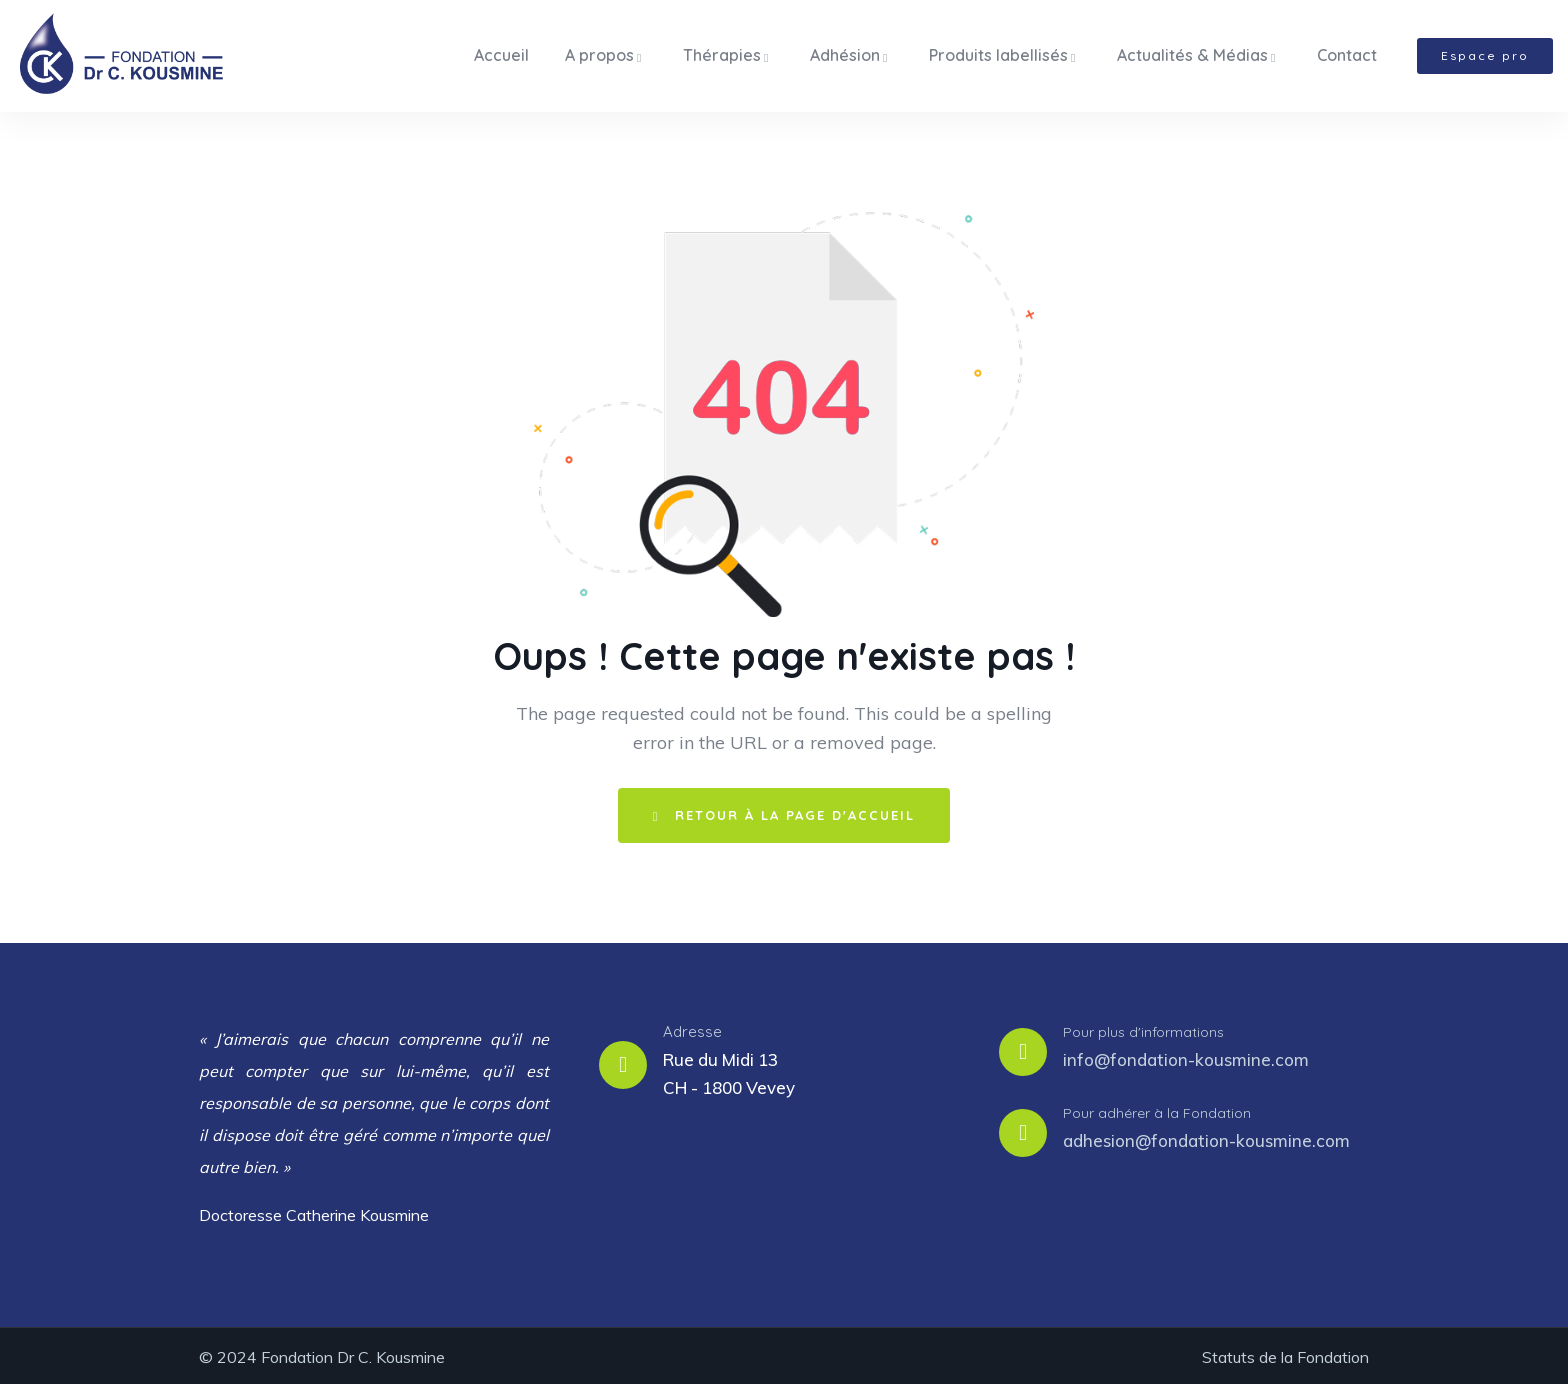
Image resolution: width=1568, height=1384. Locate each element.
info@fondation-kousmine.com (1186, 1056)
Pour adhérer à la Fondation (1157, 1110)
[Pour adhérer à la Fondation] (1023, 1130)
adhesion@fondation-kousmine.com (1206, 1137)
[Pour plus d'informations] (1023, 1049)
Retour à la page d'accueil (784, 812)
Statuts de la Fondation (1285, 1354)
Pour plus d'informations (1143, 1029)
